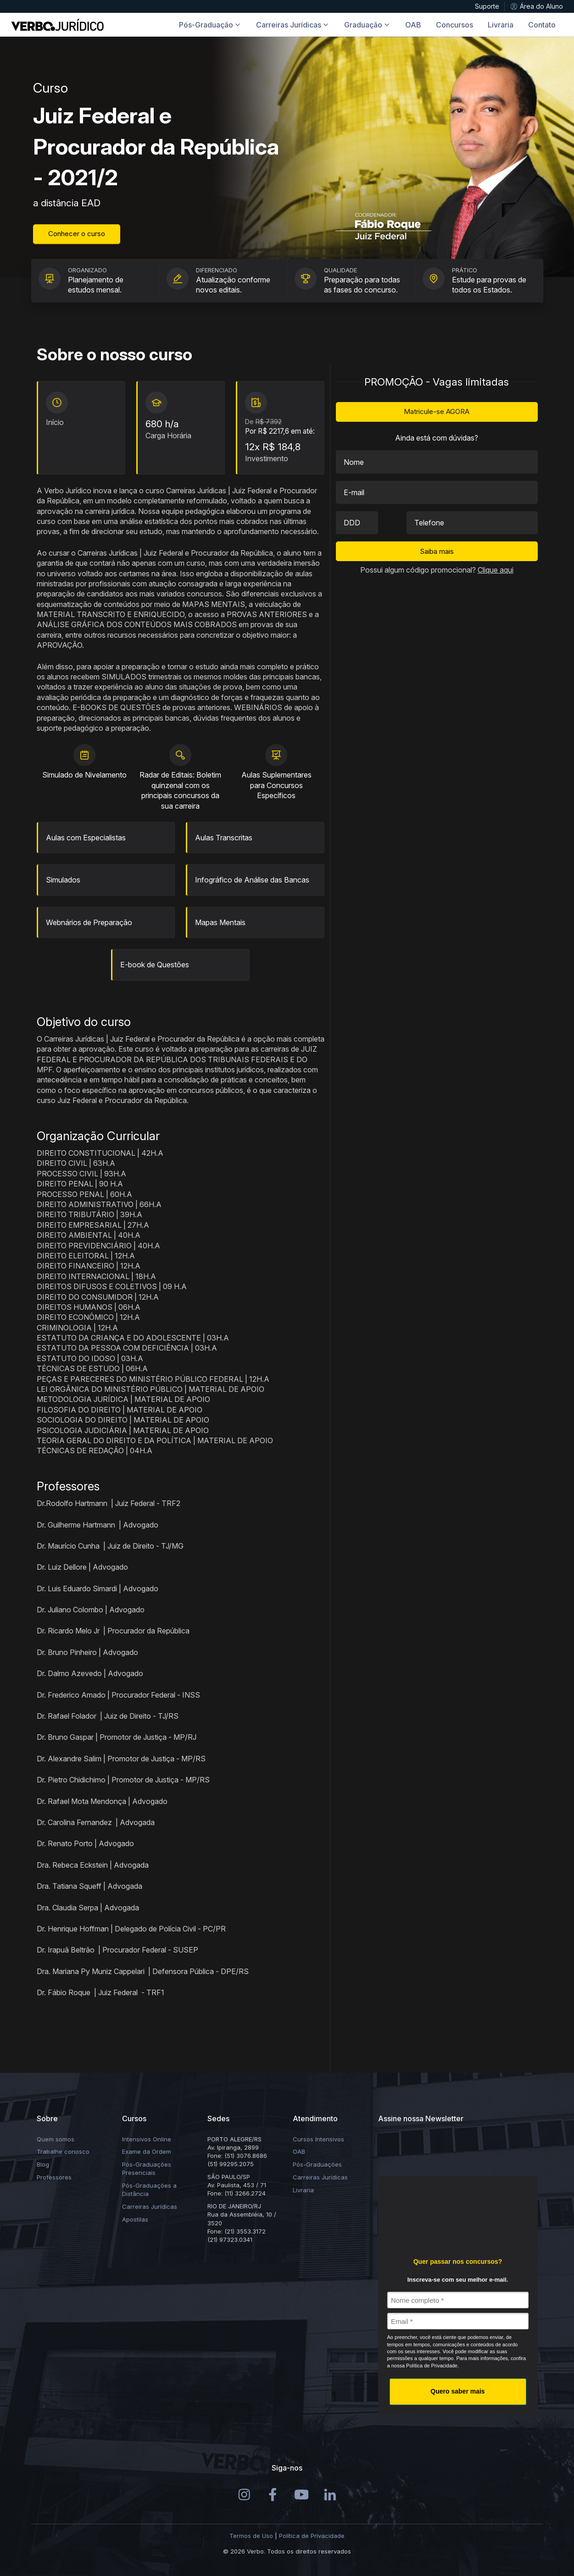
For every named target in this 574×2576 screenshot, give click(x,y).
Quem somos (55, 2139)
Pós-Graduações (317, 2164)
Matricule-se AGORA (436, 411)
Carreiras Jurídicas (149, 2206)
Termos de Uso (251, 2535)
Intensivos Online (146, 2139)
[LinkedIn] (330, 2494)
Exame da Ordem (146, 2151)
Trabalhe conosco (63, 2151)
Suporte (487, 6)
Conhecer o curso (76, 234)
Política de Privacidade (312, 2535)
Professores (54, 2177)
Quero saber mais (457, 2391)
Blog (43, 2164)
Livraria (303, 2190)
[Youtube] (302, 2494)
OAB (299, 2151)
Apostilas (135, 2219)
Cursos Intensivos (318, 2139)
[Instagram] (244, 2494)
